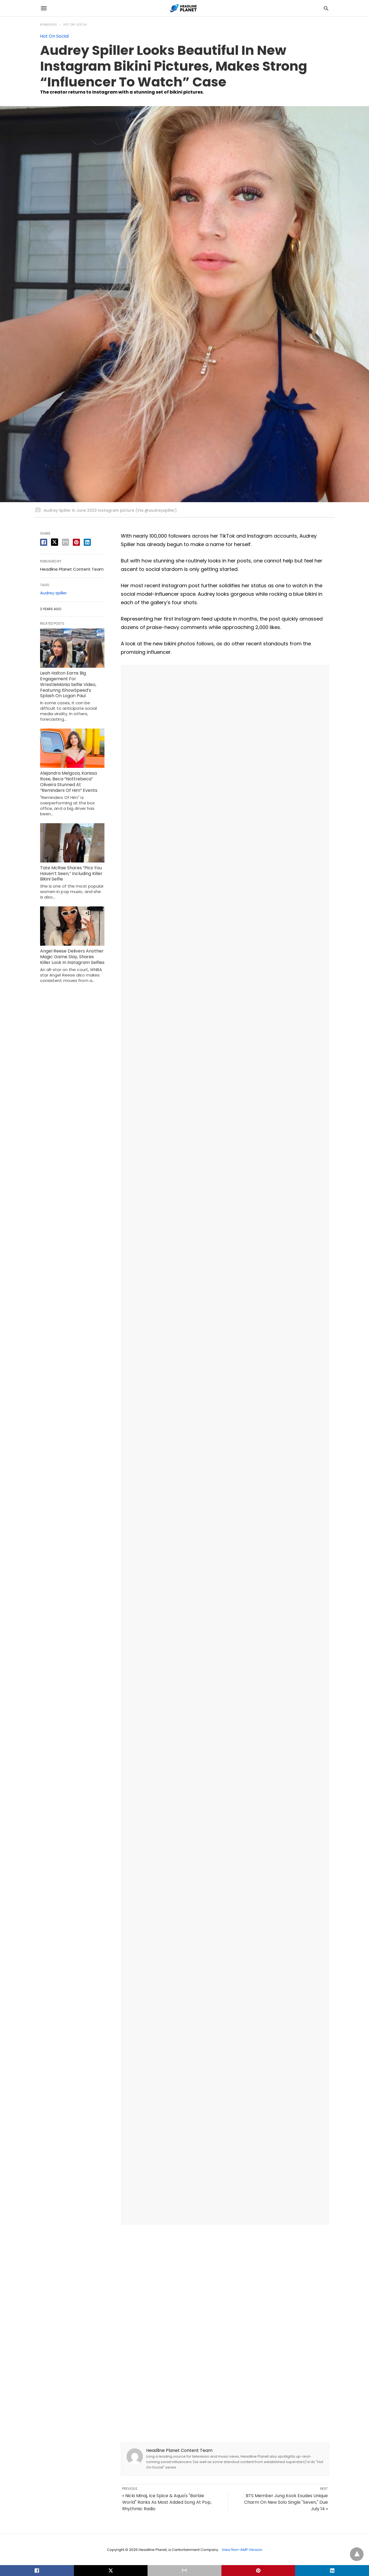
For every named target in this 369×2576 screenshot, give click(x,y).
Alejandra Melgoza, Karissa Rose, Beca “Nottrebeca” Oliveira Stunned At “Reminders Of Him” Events (68, 781)
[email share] (65, 542)
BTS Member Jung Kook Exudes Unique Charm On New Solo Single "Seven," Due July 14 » (286, 2502)
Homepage (48, 25)
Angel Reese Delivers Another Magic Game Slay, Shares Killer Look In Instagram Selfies (72, 957)
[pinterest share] (76, 542)
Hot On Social (75, 25)
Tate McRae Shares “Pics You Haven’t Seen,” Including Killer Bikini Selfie (71, 873)
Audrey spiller (53, 593)
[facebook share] (43, 542)
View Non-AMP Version (242, 2549)
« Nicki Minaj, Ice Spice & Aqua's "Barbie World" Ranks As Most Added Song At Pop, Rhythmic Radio (166, 2502)
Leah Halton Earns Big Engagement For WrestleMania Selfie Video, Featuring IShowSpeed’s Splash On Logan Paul (68, 684)
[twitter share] (54, 542)
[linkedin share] (87, 542)
